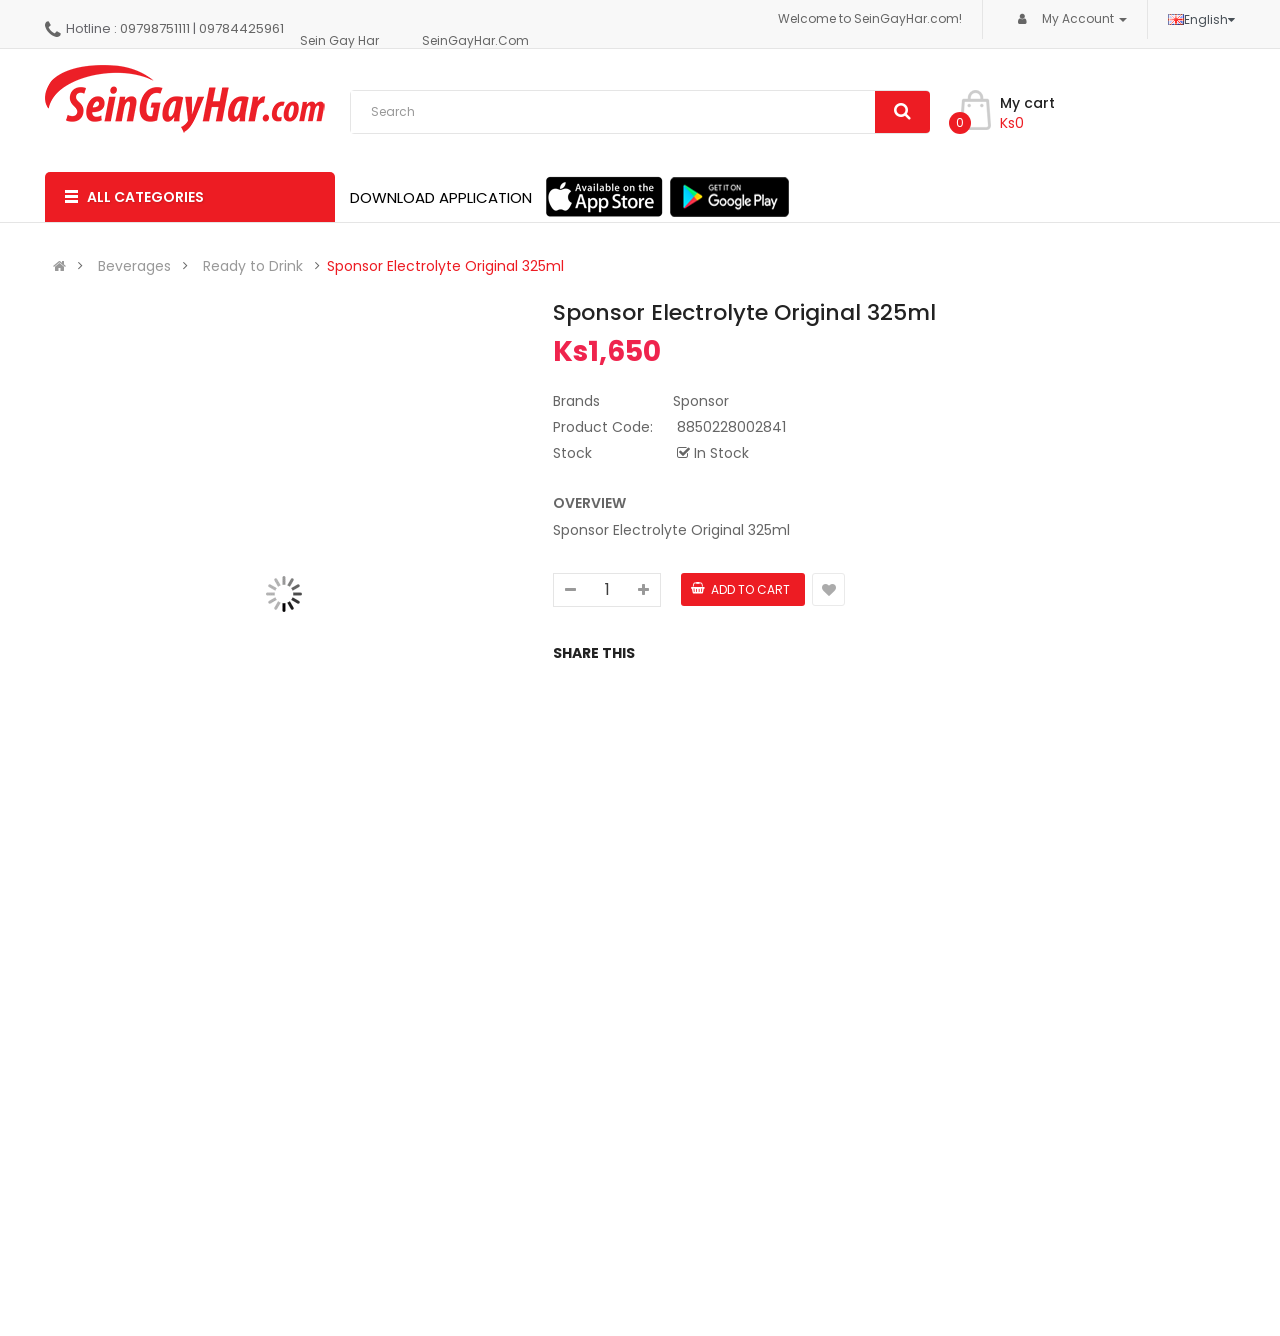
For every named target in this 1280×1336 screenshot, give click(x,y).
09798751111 (155, 28)
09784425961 (241, 28)
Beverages (134, 266)
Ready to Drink (253, 266)
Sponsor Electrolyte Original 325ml (445, 266)
